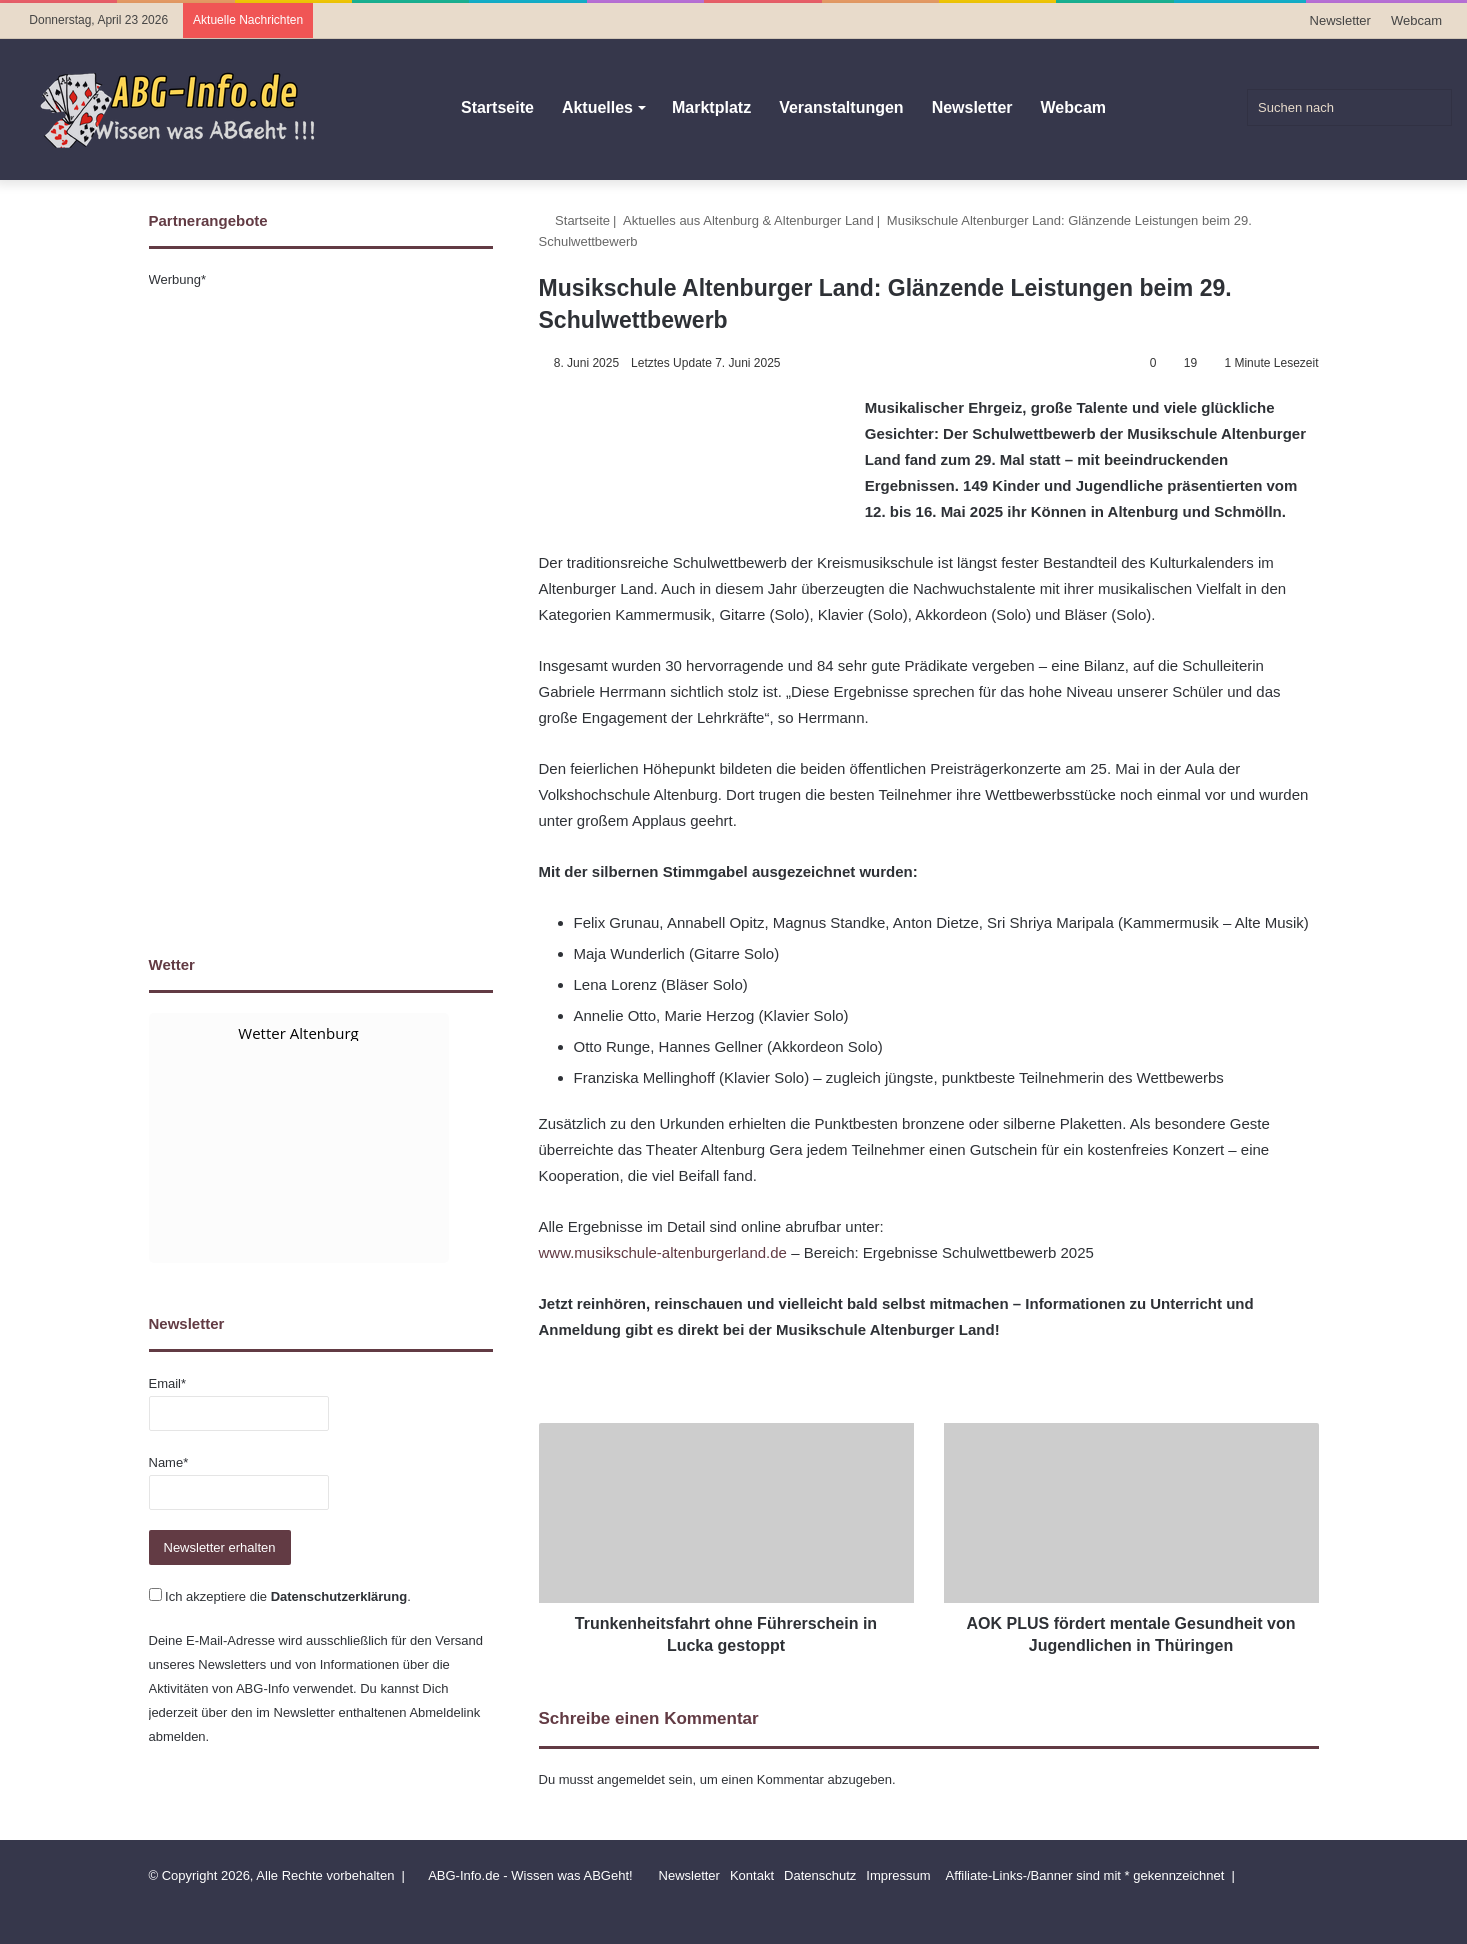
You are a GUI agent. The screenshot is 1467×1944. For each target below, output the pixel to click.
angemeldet (631, 1779)
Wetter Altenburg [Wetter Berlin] (298, 1033)
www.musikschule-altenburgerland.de (663, 1252)
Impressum (898, 1875)
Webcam (1416, 20)
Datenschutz (820, 1875)
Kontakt (752, 1875)
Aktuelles (597, 107)
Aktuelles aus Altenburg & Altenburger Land (748, 220)
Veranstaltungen (841, 107)
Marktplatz (711, 107)
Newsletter (1340, 20)
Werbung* (178, 279)
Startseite (497, 107)
